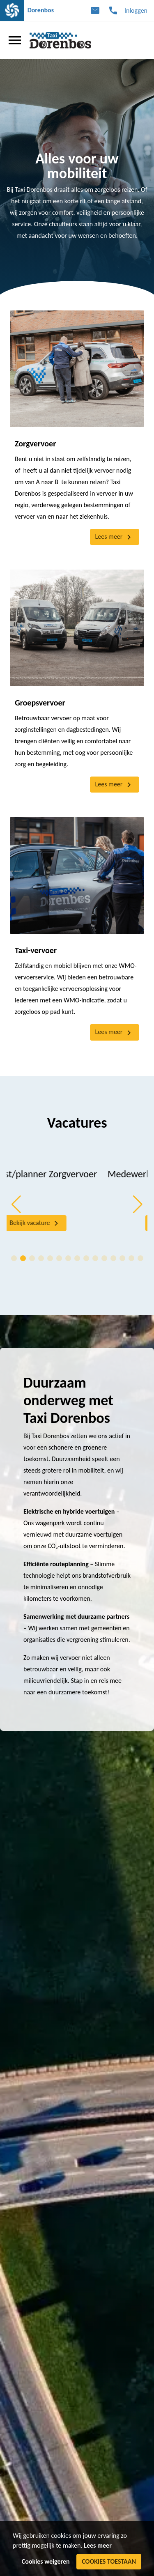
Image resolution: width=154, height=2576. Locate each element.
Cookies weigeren (46, 2561)
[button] (16, 1204)
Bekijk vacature (76, 1223)
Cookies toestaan (109, 2561)
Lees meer (98, 2545)
